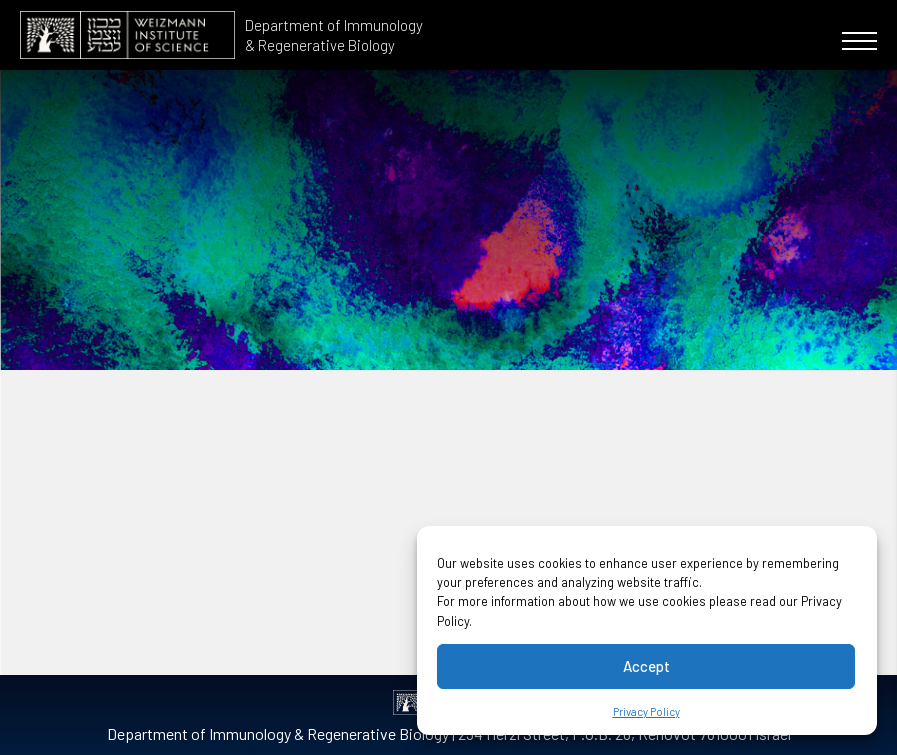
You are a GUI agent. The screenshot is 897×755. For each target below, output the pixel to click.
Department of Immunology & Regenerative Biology (334, 35)
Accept (646, 666)
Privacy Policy (646, 711)
